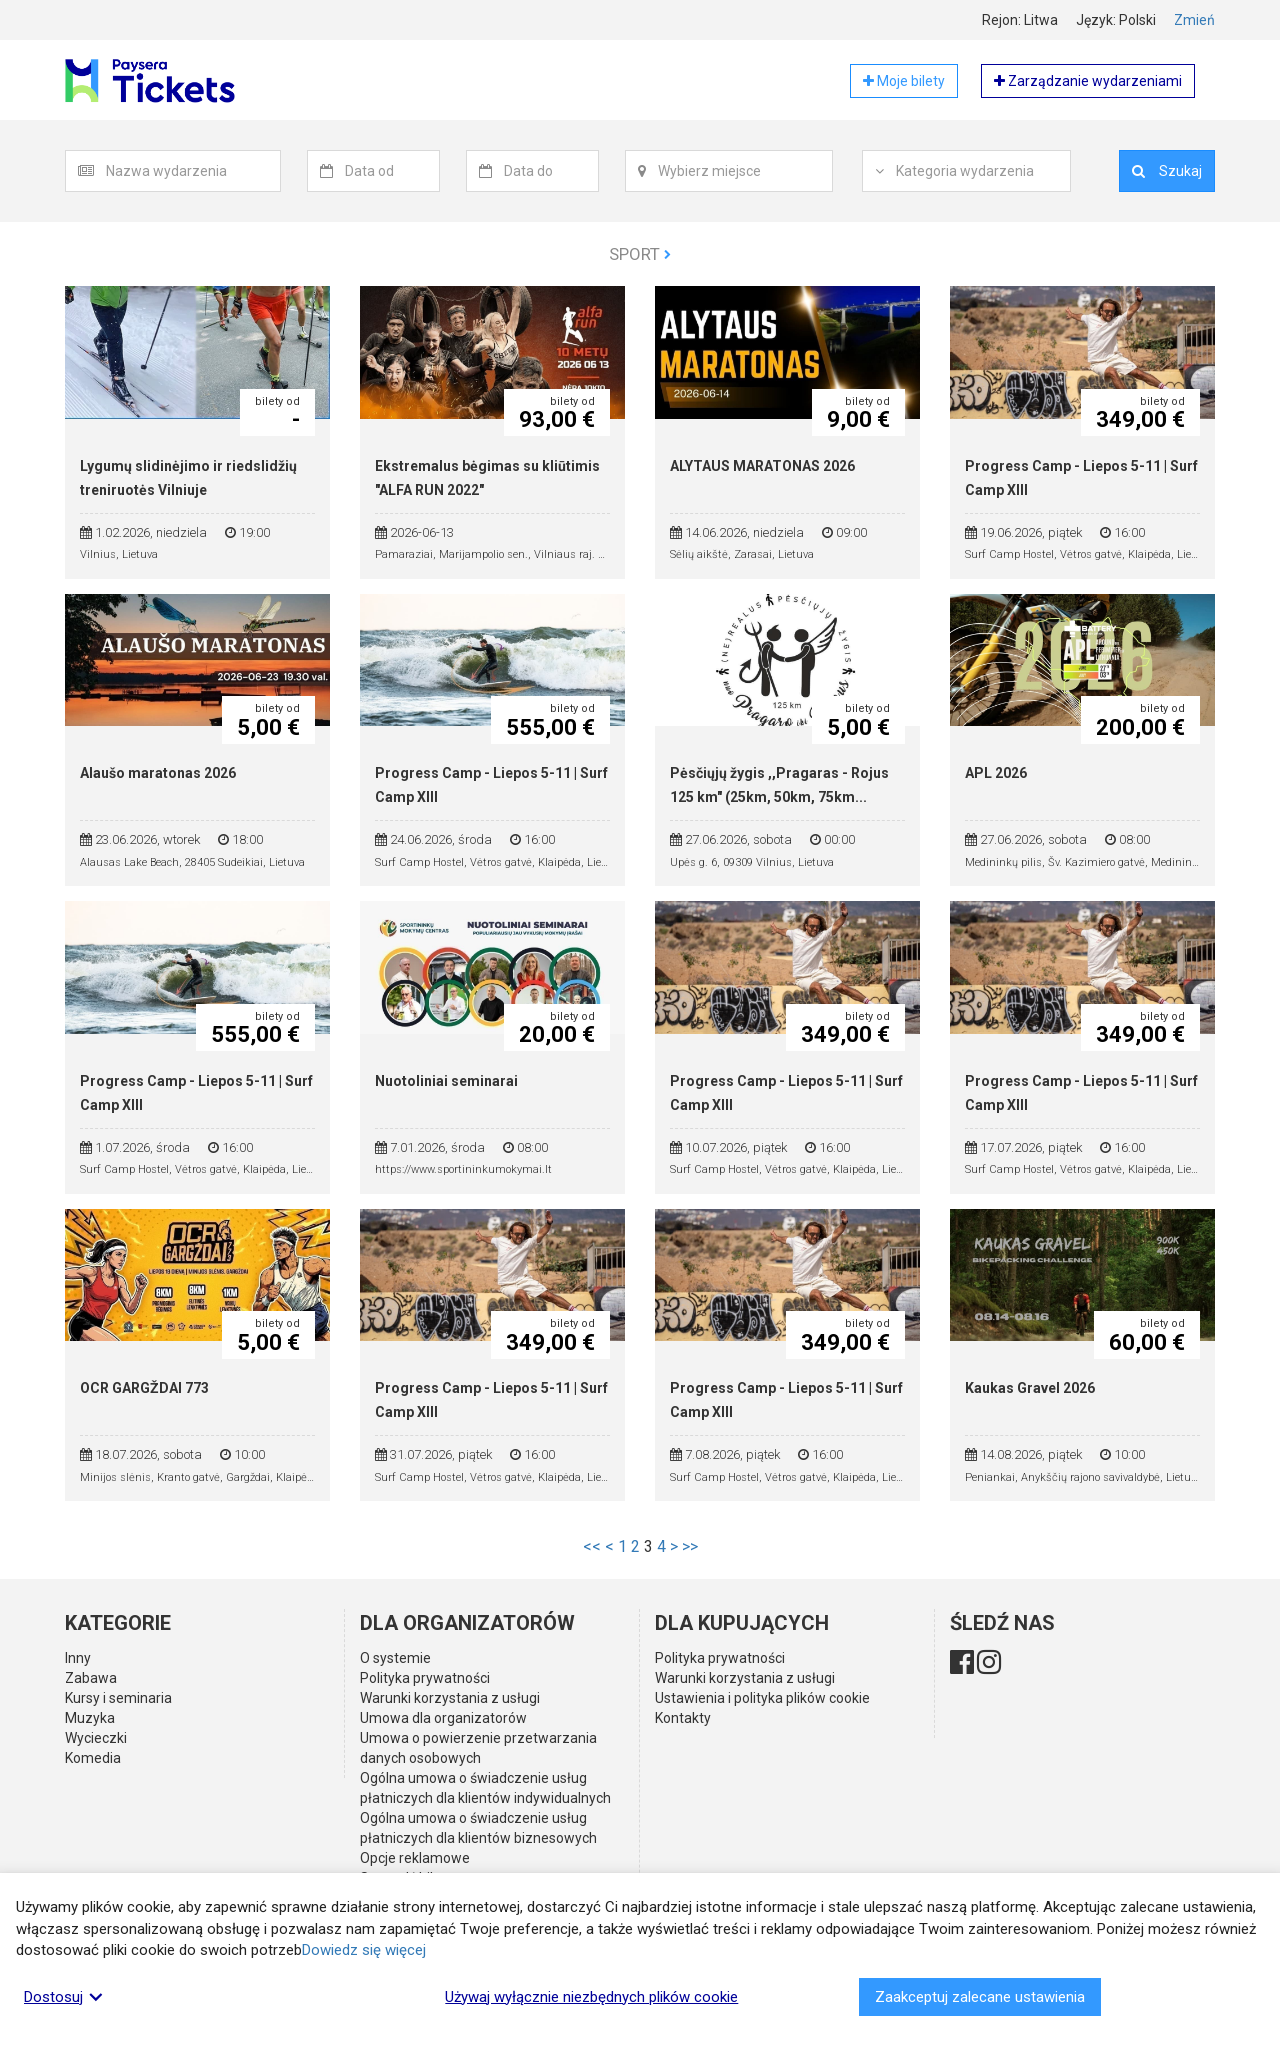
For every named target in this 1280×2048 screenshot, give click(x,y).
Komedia (93, 1758)
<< (592, 1546)
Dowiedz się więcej (364, 1950)
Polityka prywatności (425, 1678)
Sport (640, 254)
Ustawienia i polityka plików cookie (762, 1698)
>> (690, 1546)
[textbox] (193, 171)
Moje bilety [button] (904, 81)
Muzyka (90, 1718)
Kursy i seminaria (118, 1698)
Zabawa (91, 1678)
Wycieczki (96, 1738)
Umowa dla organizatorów (443, 1718)
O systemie (395, 1658)
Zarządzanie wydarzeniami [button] (1088, 81)
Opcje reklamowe (415, 1858)
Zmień (1194, 20)
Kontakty (683, 1718)
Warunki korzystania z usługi (450, 1698)
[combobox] (193, 171)
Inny (78, 1658)
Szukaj (1167, 171)
